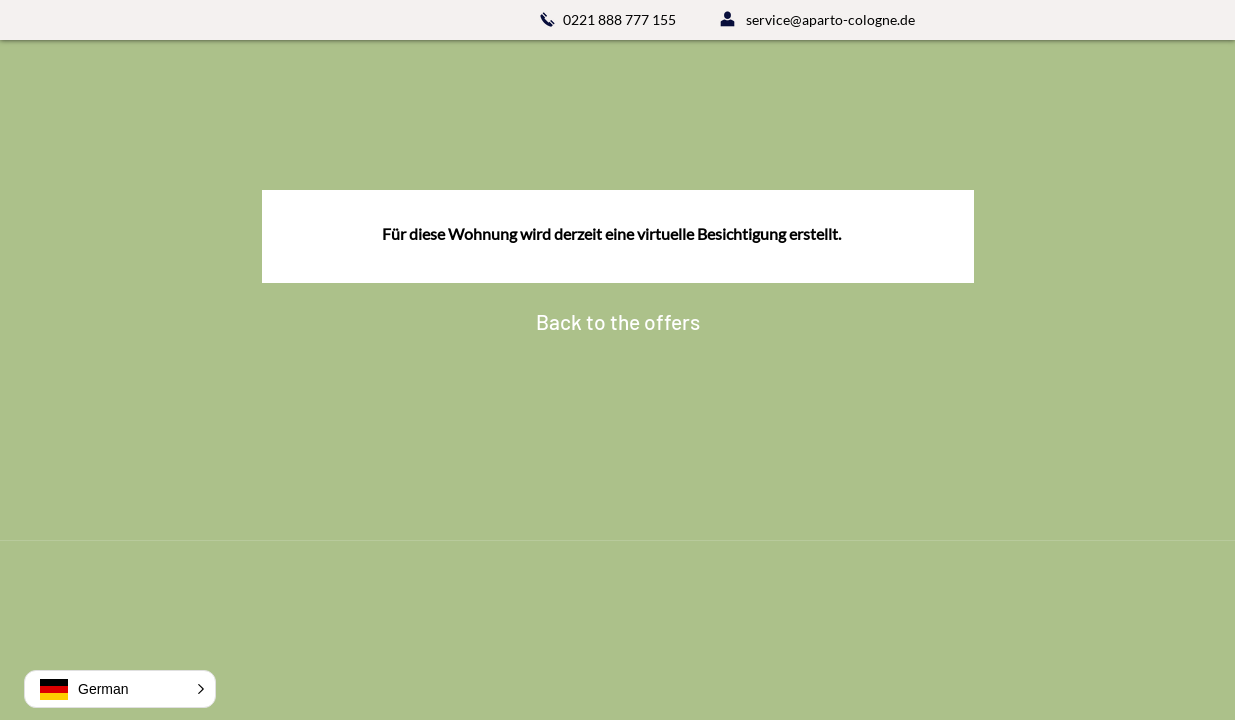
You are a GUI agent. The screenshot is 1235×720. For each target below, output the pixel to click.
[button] (120, 689)
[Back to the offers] (618, 322)
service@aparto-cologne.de (830, 19)
